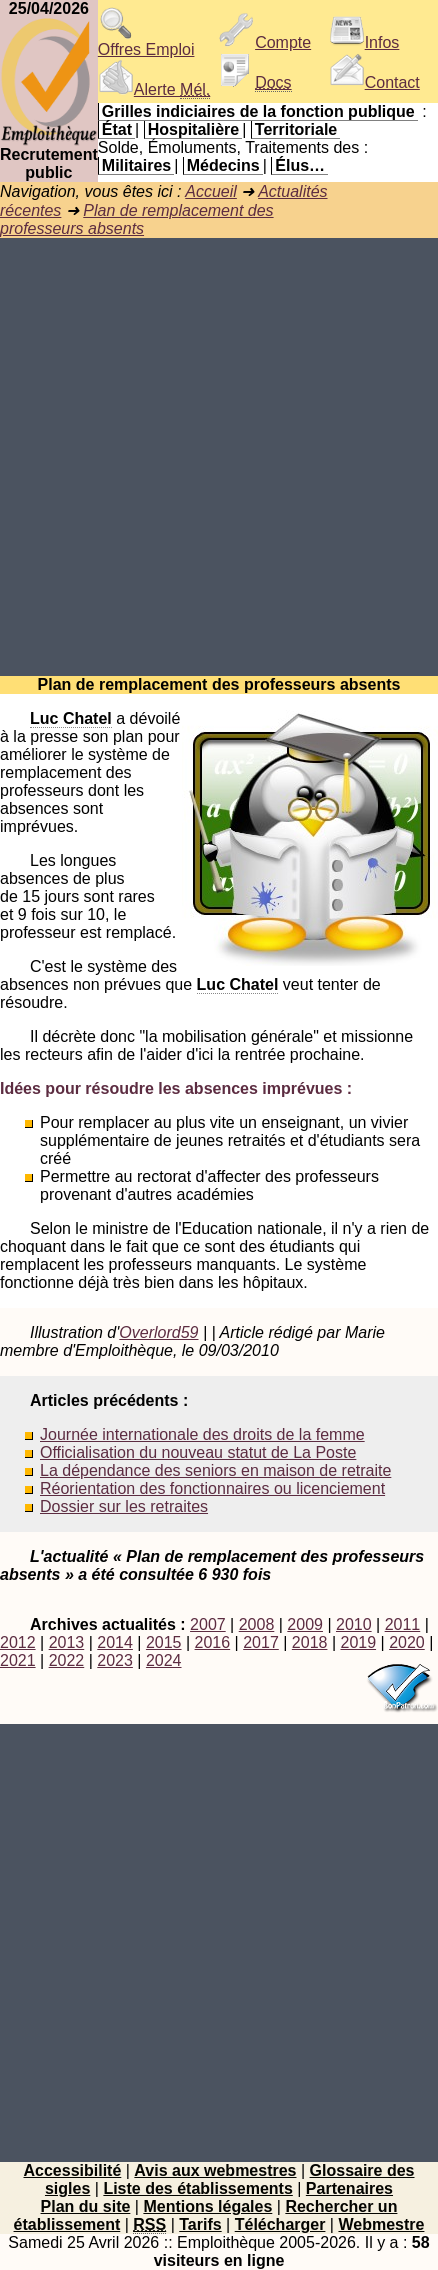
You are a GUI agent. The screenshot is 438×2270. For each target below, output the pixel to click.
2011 (403, 1624)
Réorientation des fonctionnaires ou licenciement (212, 1488)
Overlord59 (158, 1332)
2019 (358, 1642)
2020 (407, 1642)
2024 (164, 1660)
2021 (18, 1660)
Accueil (211, 191)
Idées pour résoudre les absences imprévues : (176, 1088)
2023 (115, 1660)
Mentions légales (207, 2206)
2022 (67, 1660)
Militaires (136, 165)
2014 (115, 1642)
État (117, 129)
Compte (265, 42)
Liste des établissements (197, 2188)
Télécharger (280, 2224)
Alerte (154, 89)
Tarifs (200, 2224)
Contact (374, 82)
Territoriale (296, 129)
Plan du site (86, 2206)
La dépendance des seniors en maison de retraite (215, 1470)
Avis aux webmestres (215, 2170)
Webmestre (381, 2224)
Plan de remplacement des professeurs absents (137, 219)
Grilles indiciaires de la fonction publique (258, 111)
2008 (257, 1624)
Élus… (300, 165)
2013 (67, 1642)
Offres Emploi (146, 42)
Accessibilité (72, 2170)
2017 (261, 1642)
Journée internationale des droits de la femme (202, 1434)
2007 (208, 1624)
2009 (305, 1624)
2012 (18, 1642)
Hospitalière (194, 129)
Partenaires (349, 2188)
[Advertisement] (219, 457)
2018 (310, 1642)
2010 (354, 1624)
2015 (164, 1642)
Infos (364, 42)
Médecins (223, 165)
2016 (213, 1642)
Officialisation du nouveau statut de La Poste (198, 1452)
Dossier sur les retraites (124, 1506)
